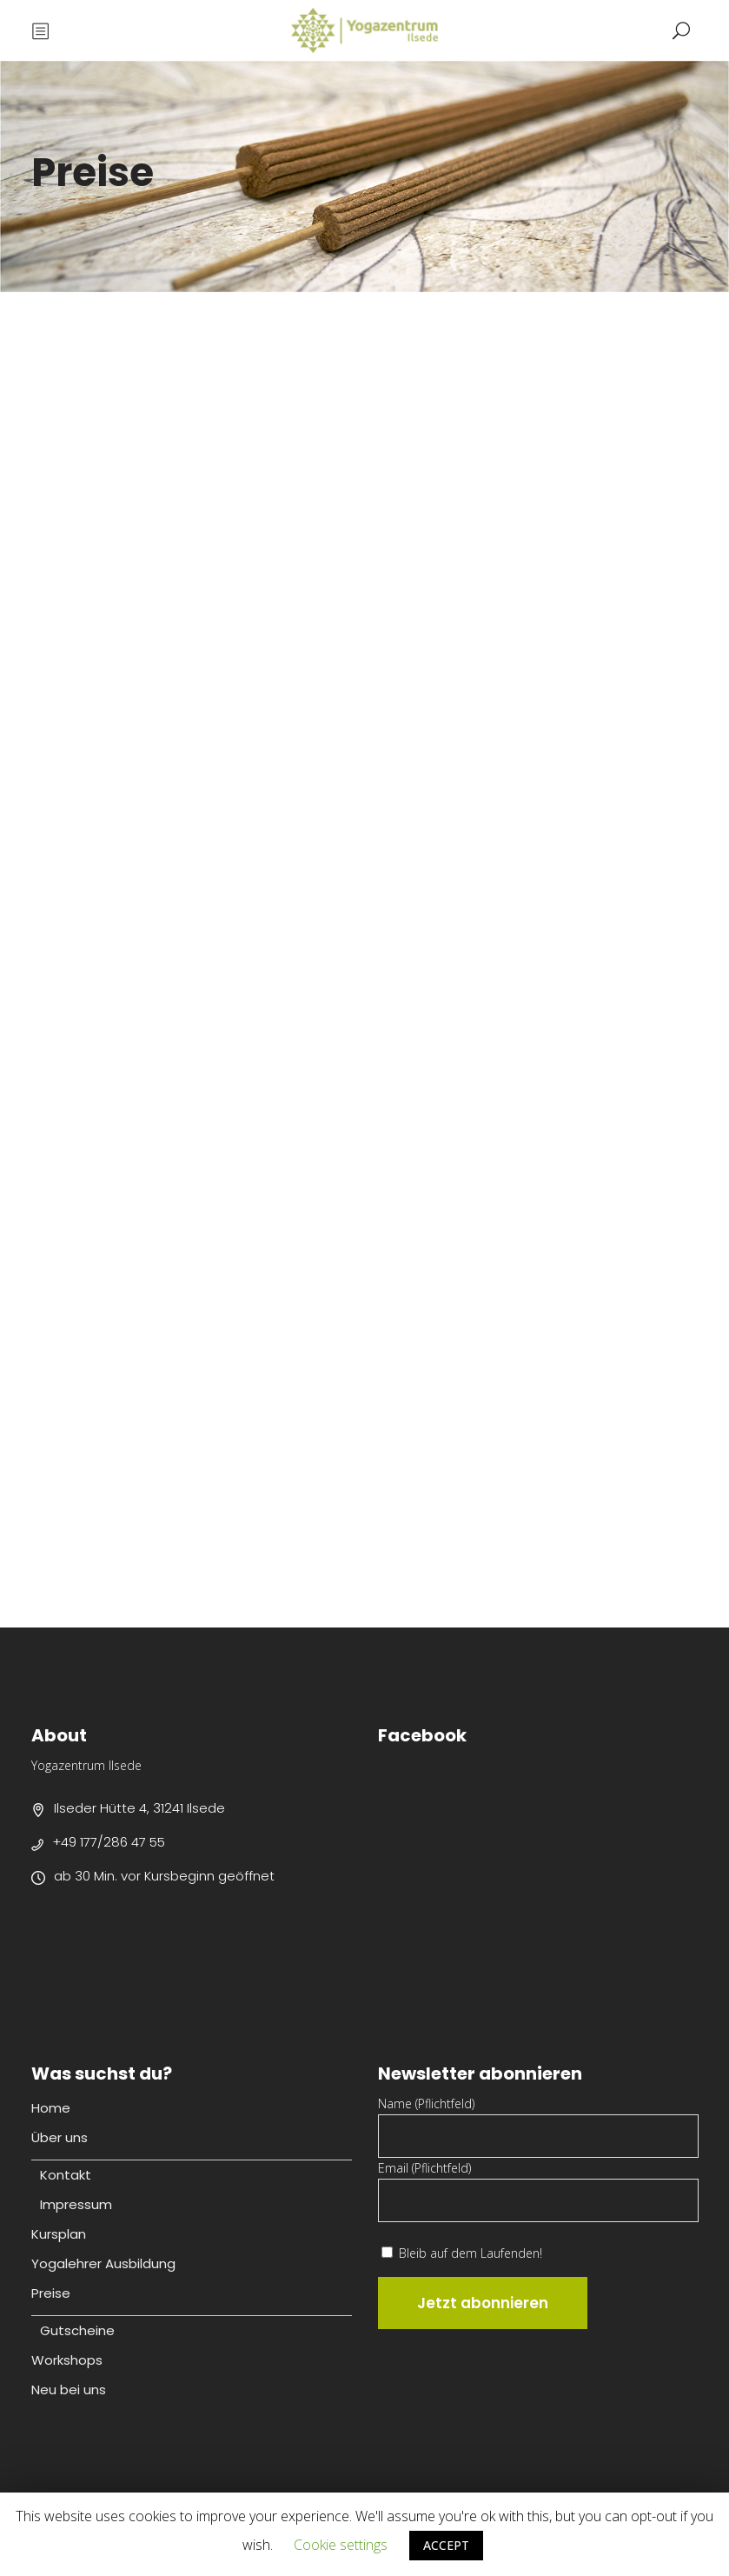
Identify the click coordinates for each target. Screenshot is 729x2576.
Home (50, 2108)
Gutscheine (77, 2330)
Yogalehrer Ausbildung (103, 2263)
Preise (50, 2293)
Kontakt (65, 2175)
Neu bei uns (68, 2389)
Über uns (59, 2137)
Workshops (67, 2360)
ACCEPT (446, 2545)
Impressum (76, 2204)
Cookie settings (341, 2544)
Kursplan (58, 2234)
